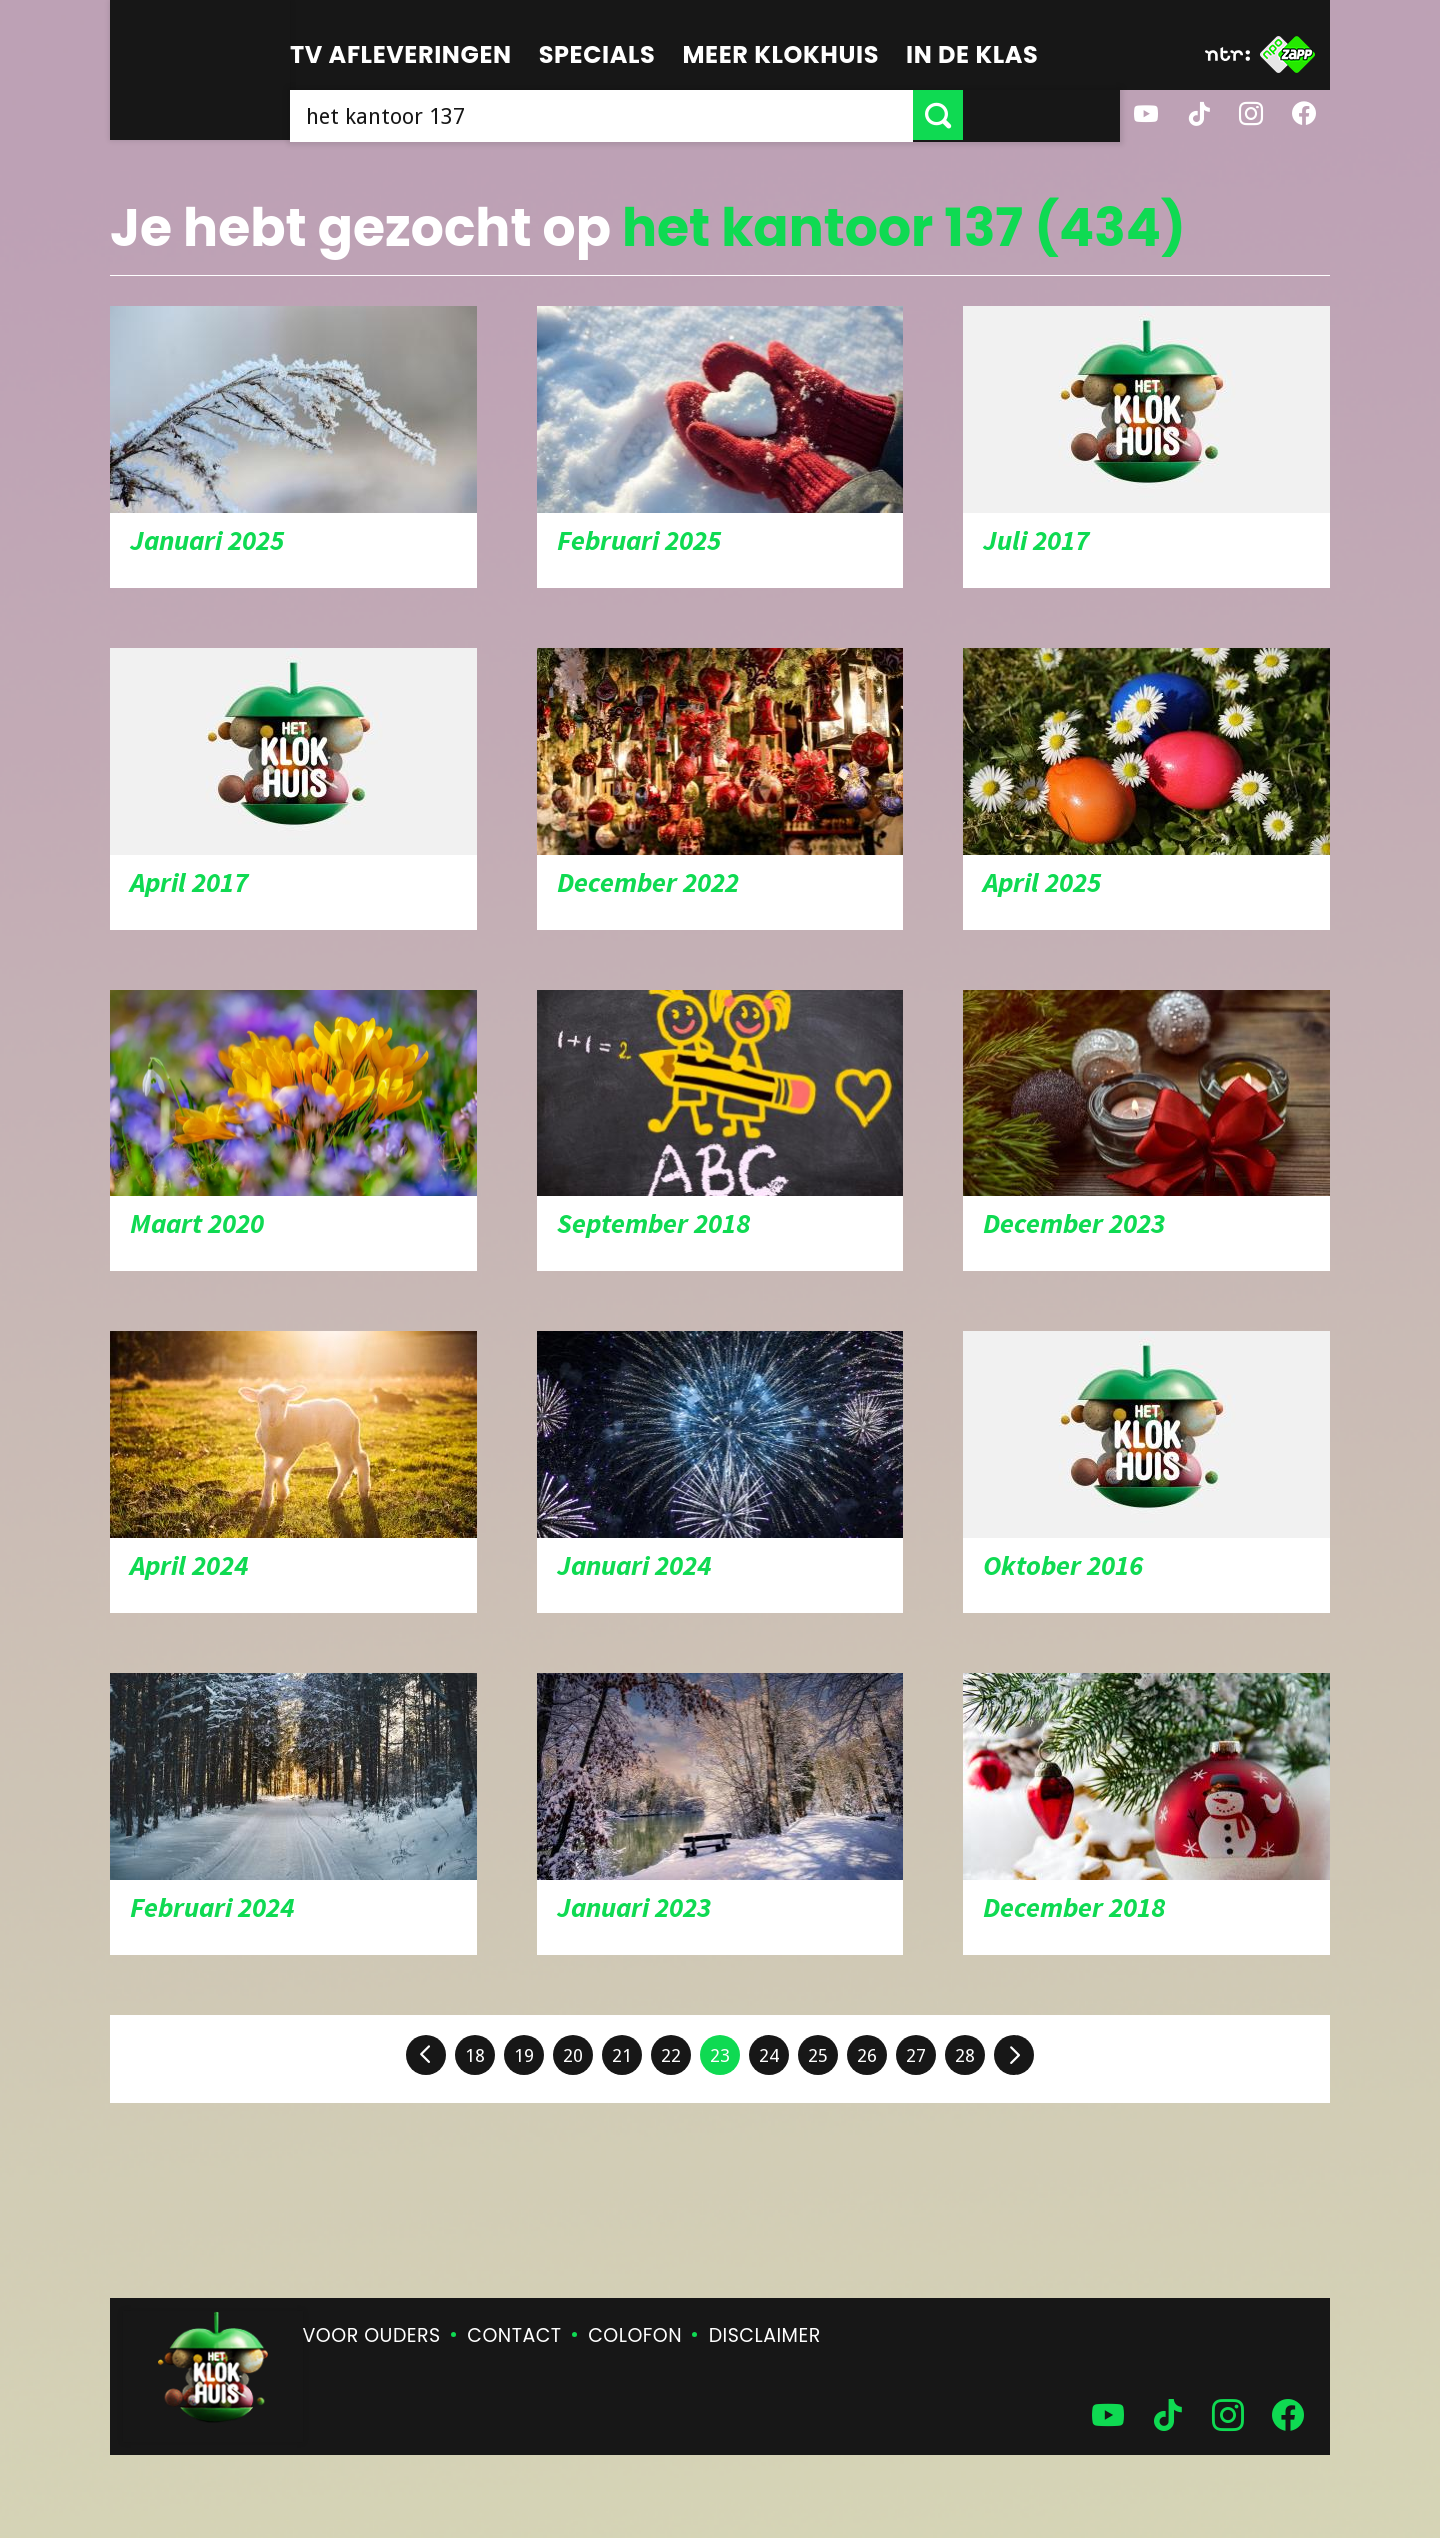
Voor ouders (372, 2335)
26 (867, 2055)
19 (524, 2055)
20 (573, 2055)
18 (475, 2055)
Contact (514, 2335)
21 (622, 2055)
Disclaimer (765, 2335)
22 (671, 2055)
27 (916, 2055)
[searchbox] (680, 115)
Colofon (635, 2335)
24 (769, 2055)
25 (818, 2055)
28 (965, 2055)
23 (720, 2055)
